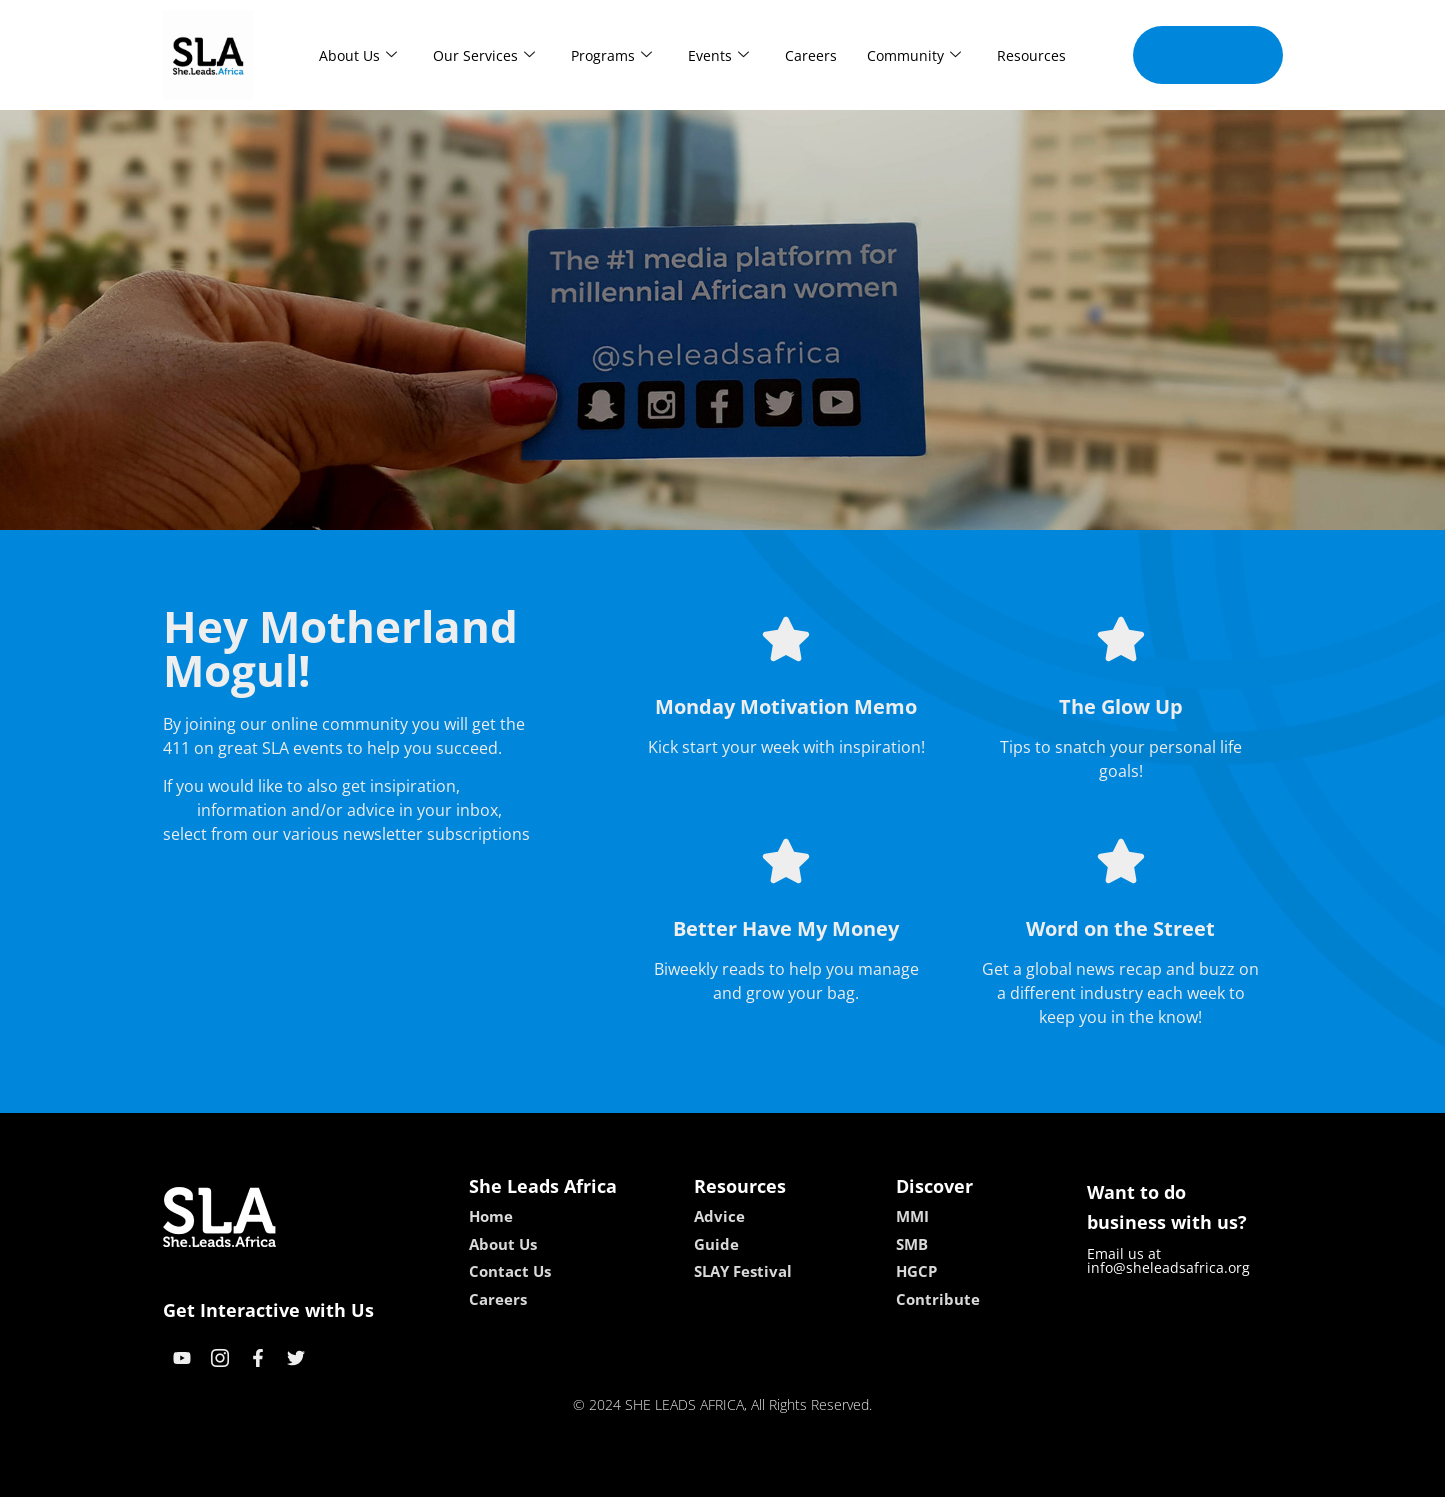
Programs (611, 55)
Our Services (484, 55)
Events (718, 55)
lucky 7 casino (771, 1474)
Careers (811, 55)
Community (914, 55)
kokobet (594, 1474)
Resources (1031, 55)
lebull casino (671, 1474)
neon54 (851, 1474)
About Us (358, 55)
